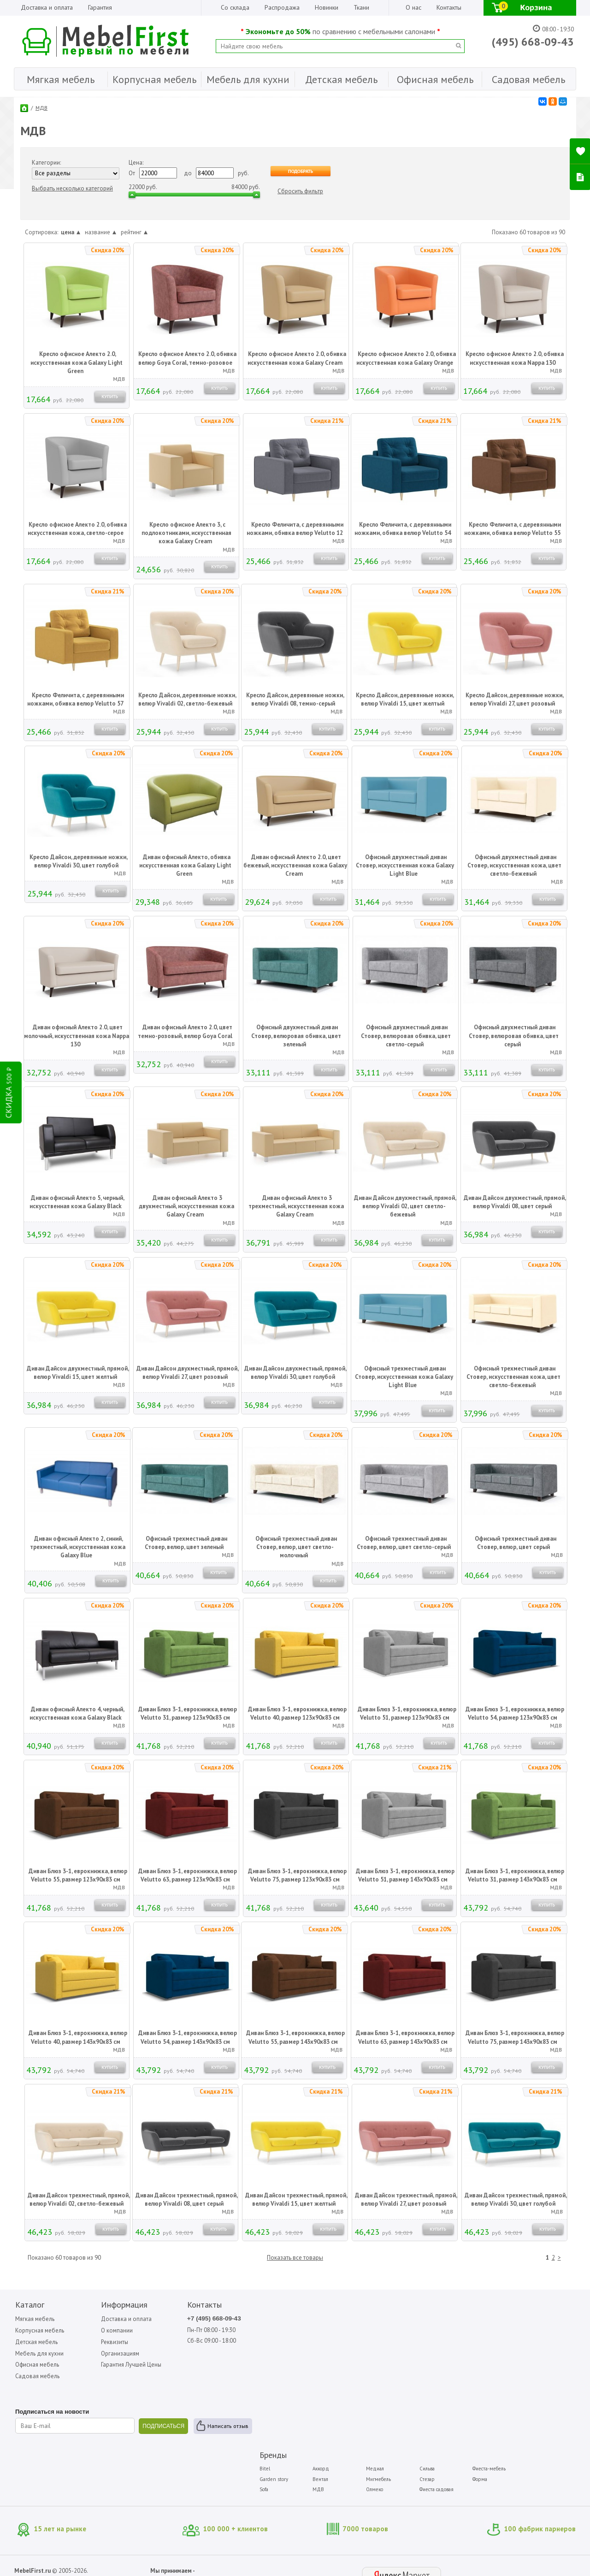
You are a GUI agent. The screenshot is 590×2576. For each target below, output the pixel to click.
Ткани (361, 7)
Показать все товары (295, 2257)
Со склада (235, 7)
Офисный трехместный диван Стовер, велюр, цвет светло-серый (404, 1543)
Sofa (290, 2338)
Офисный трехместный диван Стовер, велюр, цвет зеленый (186, 1543)
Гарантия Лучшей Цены (120, 2365)
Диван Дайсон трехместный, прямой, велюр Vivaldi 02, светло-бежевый (79, 2200)
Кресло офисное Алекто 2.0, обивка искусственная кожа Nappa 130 (515, 359)
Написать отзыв (52, 2442)
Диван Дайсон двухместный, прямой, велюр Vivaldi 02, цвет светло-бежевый (405, 1206)
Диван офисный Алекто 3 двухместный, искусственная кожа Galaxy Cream (186, 1206)
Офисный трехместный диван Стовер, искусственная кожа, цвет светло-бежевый (513, 1377)
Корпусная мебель (39, 2330)
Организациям (108, 2353)
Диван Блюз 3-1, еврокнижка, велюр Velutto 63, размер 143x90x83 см (405, 2038)
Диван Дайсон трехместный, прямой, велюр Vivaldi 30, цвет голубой (516, 2200)
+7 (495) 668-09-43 (192, 2318)
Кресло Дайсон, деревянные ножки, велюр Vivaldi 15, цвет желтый (405, 700)
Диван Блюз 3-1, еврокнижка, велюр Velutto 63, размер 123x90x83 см (187, 1876)
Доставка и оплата (47, 7)
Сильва (440, 2318)
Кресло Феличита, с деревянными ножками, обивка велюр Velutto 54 (402, 529)
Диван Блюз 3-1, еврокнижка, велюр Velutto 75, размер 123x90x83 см (297, 1876)
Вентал (343, 2328)
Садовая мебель (36, 2376)
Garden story (300, 2328)
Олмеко (392, 2338)
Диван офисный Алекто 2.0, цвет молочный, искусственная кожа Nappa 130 (76, 1036)
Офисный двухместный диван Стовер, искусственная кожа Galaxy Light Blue (405, 866)
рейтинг (134, 232)
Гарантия (100, 7)
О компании (105, 2330)
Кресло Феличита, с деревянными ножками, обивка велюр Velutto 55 (512, 529)
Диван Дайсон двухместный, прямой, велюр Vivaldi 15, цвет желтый (78, 1373)
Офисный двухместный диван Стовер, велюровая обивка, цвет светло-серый (406, 1036)
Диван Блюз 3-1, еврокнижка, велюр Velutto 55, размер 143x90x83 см (295, 2038)
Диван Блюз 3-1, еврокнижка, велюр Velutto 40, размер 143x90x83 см (78, 2038)
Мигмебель (396, 2328)
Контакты (449, 7)
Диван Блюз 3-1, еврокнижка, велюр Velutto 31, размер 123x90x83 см (187, 1714)
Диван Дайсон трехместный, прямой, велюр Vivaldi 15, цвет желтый (296, 2200)
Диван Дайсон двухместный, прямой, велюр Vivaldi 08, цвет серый (515, 1202)
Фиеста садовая (450, 2338)
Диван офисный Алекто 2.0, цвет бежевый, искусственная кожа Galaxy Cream (295, 866)
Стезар (440, 2328)
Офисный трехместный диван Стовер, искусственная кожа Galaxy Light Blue (404, 1377)
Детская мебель (35, 2342)
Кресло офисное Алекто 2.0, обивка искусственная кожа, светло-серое (77, 529)
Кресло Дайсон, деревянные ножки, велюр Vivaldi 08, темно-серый (295, 700)
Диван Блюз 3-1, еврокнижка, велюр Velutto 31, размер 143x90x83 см (515, 1876)
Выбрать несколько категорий (72, 188)
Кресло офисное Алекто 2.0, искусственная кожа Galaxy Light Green (76, 363)
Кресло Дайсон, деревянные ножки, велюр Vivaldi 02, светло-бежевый (187, 700)
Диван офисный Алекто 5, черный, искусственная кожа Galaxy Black (77, 1202)
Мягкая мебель (34, 2319)
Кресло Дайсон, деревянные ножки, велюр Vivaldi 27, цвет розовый (515, 700)
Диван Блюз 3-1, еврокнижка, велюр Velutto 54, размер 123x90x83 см (515, 1714)
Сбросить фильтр (301, 191)
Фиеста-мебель (499, 2318)
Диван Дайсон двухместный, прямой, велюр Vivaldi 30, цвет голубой (295, 1373)
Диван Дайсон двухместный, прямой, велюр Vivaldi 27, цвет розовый (187, 1373)
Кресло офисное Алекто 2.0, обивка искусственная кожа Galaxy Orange (406, 359)
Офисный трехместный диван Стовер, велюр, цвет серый (515, 1543)
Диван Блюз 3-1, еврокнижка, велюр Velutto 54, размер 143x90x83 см (187, 2038)
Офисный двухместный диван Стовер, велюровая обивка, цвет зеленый (296, 1036)
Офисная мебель (36, 2365)
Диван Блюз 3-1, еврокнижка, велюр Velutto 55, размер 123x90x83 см (78, 1876)
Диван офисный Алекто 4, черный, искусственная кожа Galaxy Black (77, 1714)
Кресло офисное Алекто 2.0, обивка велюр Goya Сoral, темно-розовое (187, 359)
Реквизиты (103, 2342)
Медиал (393, 2318)
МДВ (42, 107)
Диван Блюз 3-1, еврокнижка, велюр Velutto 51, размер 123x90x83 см (407, 1714)
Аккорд (343, 2318)
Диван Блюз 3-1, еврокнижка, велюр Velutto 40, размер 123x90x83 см (297, 1714)
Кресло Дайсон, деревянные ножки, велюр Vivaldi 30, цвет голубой (79, 862)
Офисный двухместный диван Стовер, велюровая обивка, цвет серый (514, 1036)
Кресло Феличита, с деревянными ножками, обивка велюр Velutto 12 (295, 529)
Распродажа (282, 7)
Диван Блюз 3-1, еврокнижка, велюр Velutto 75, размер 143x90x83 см (515, 2038)
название (101, 232)
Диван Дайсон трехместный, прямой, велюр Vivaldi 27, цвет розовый (406, 2200)
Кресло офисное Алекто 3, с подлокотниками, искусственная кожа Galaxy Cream (186, 533)
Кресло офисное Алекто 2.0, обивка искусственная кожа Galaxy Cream (297, 359)
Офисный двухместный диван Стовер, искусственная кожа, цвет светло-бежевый (514, 866)
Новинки (326, 7)
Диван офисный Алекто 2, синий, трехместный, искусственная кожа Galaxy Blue (77, 1547)
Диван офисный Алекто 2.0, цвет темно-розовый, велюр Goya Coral (185, 1032)
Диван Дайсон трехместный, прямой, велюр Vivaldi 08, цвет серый (187, 2200)
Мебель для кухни (38, 2353)
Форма (490, 2328)
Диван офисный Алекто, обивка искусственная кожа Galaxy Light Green (185, 866)
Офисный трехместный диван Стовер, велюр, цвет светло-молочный (296, 1547)
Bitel (291, 2318)
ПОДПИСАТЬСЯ (153, 2427)
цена (71, 232)
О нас (413, 7)
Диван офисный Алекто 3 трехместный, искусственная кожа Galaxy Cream (296, 1206)
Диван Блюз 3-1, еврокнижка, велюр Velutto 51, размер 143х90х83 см (405, 1876)
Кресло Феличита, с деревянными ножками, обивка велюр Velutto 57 (75, 700)
